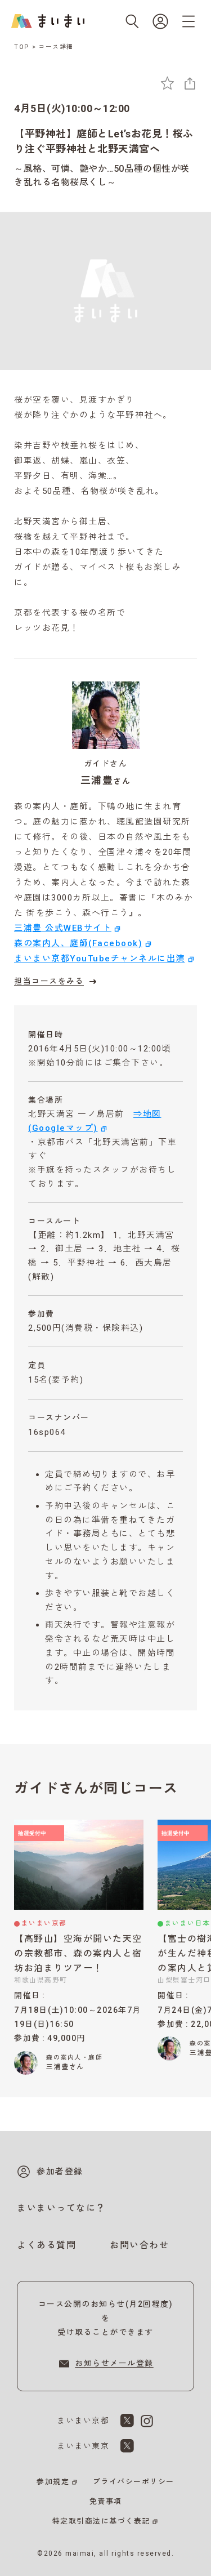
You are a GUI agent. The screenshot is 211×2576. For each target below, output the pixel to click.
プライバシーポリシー (133, 2481)
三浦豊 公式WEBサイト (62, 928)
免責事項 (105, 2501)
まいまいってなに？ (61, 2208)
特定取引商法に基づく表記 (101, 2521)
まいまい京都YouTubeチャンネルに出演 (99, 958)
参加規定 (53, 2481)
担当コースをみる (57, 981)
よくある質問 (46, 2245)
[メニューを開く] (188, 21)
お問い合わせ (139, 2245)
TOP (22, 47)
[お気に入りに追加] (167, 83)
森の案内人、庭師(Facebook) (78, 943)
